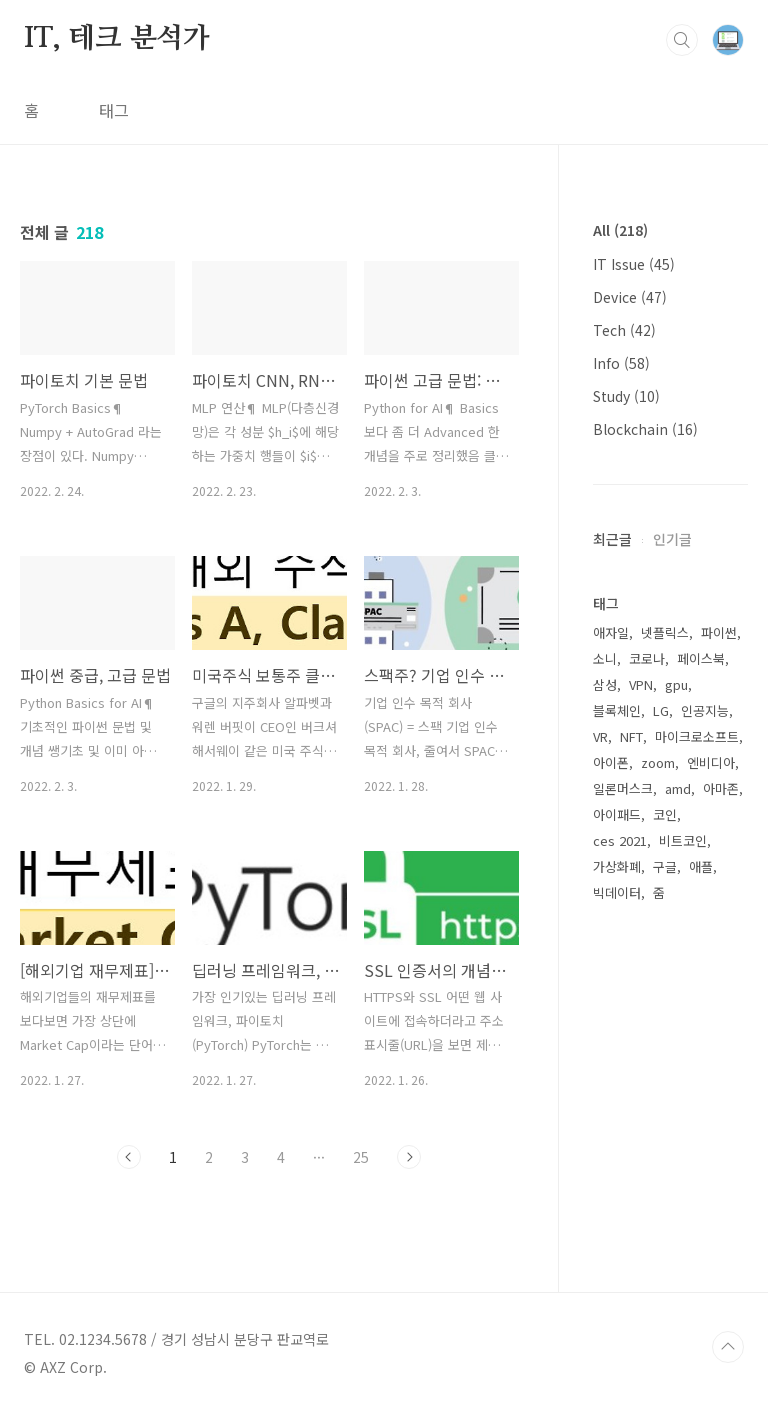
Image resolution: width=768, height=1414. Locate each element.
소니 (605, 658)
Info (621, 363)
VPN (641, 684)
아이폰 (611, 762)
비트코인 (683, 840)
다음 (409, 1157)
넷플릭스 (665, 632)
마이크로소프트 (697, 736)
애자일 (611, 632)
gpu (676, 684)
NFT (631, 736)
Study (626, 396)
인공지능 (705, 710)
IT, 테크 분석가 (117, 39)
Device (630, 297)
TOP (728, 1347)
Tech (624, 330)
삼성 (605, 684)
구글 (665, 866)
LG (661, 710)
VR (600, 736)
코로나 (647, 658)
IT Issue (634, 264)
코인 (665, 814)
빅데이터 (617, 892)
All (620, 230)
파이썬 (719, 632)
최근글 (612, 539)
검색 (682, 40)
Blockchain (645, 429)
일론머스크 (623, 788)
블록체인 (617, 710)
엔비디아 (711, 762)
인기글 (672, 539)
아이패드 (617, 814)
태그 (114, 110)
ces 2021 (620, 840)
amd (678, 788)
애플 (701, 866)
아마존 (721, 788)
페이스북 (701, 658)
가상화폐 (617, 866)
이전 (129, 1157)
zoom (658, 762)
